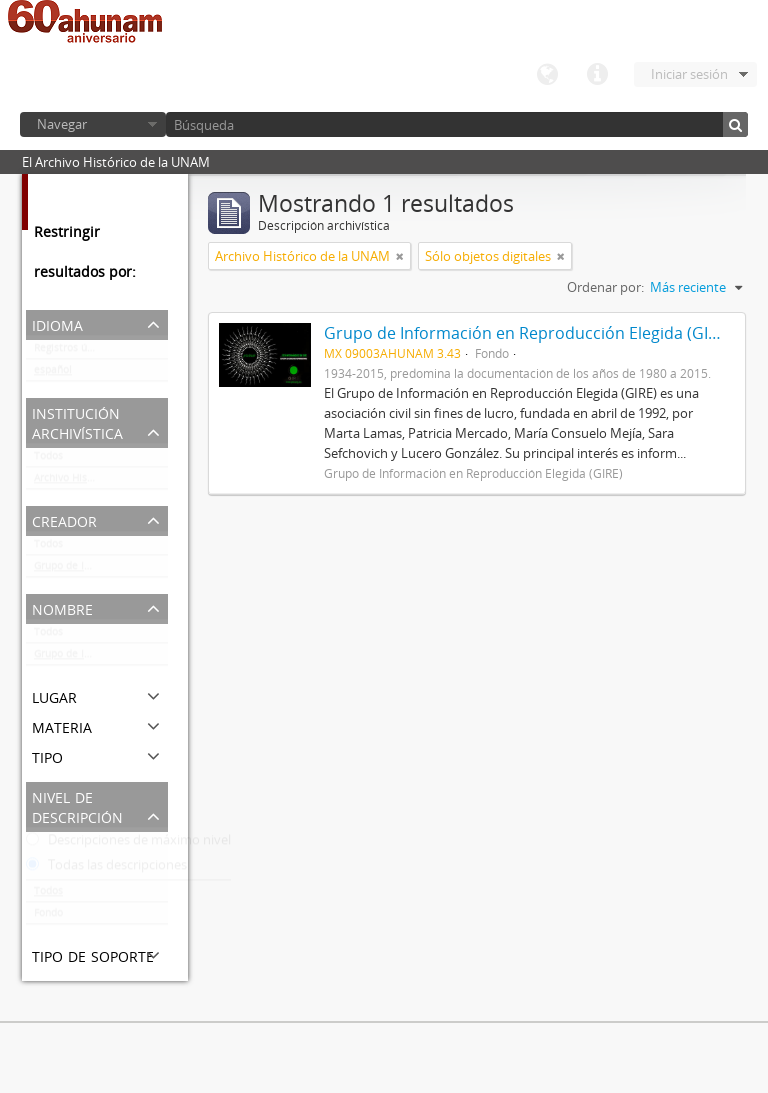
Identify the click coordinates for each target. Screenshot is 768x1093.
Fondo (48, 917)
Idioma (547, 75)
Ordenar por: (605, 287)
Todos (48, 460)
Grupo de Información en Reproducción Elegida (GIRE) (101, 570)
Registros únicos (73, 352)
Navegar (62, 124)
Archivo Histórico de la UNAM (101, 482)
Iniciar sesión (689, 74)
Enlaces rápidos (597, 75)
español (53, 374)
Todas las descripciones (106, 869)
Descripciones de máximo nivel (128, 844)
